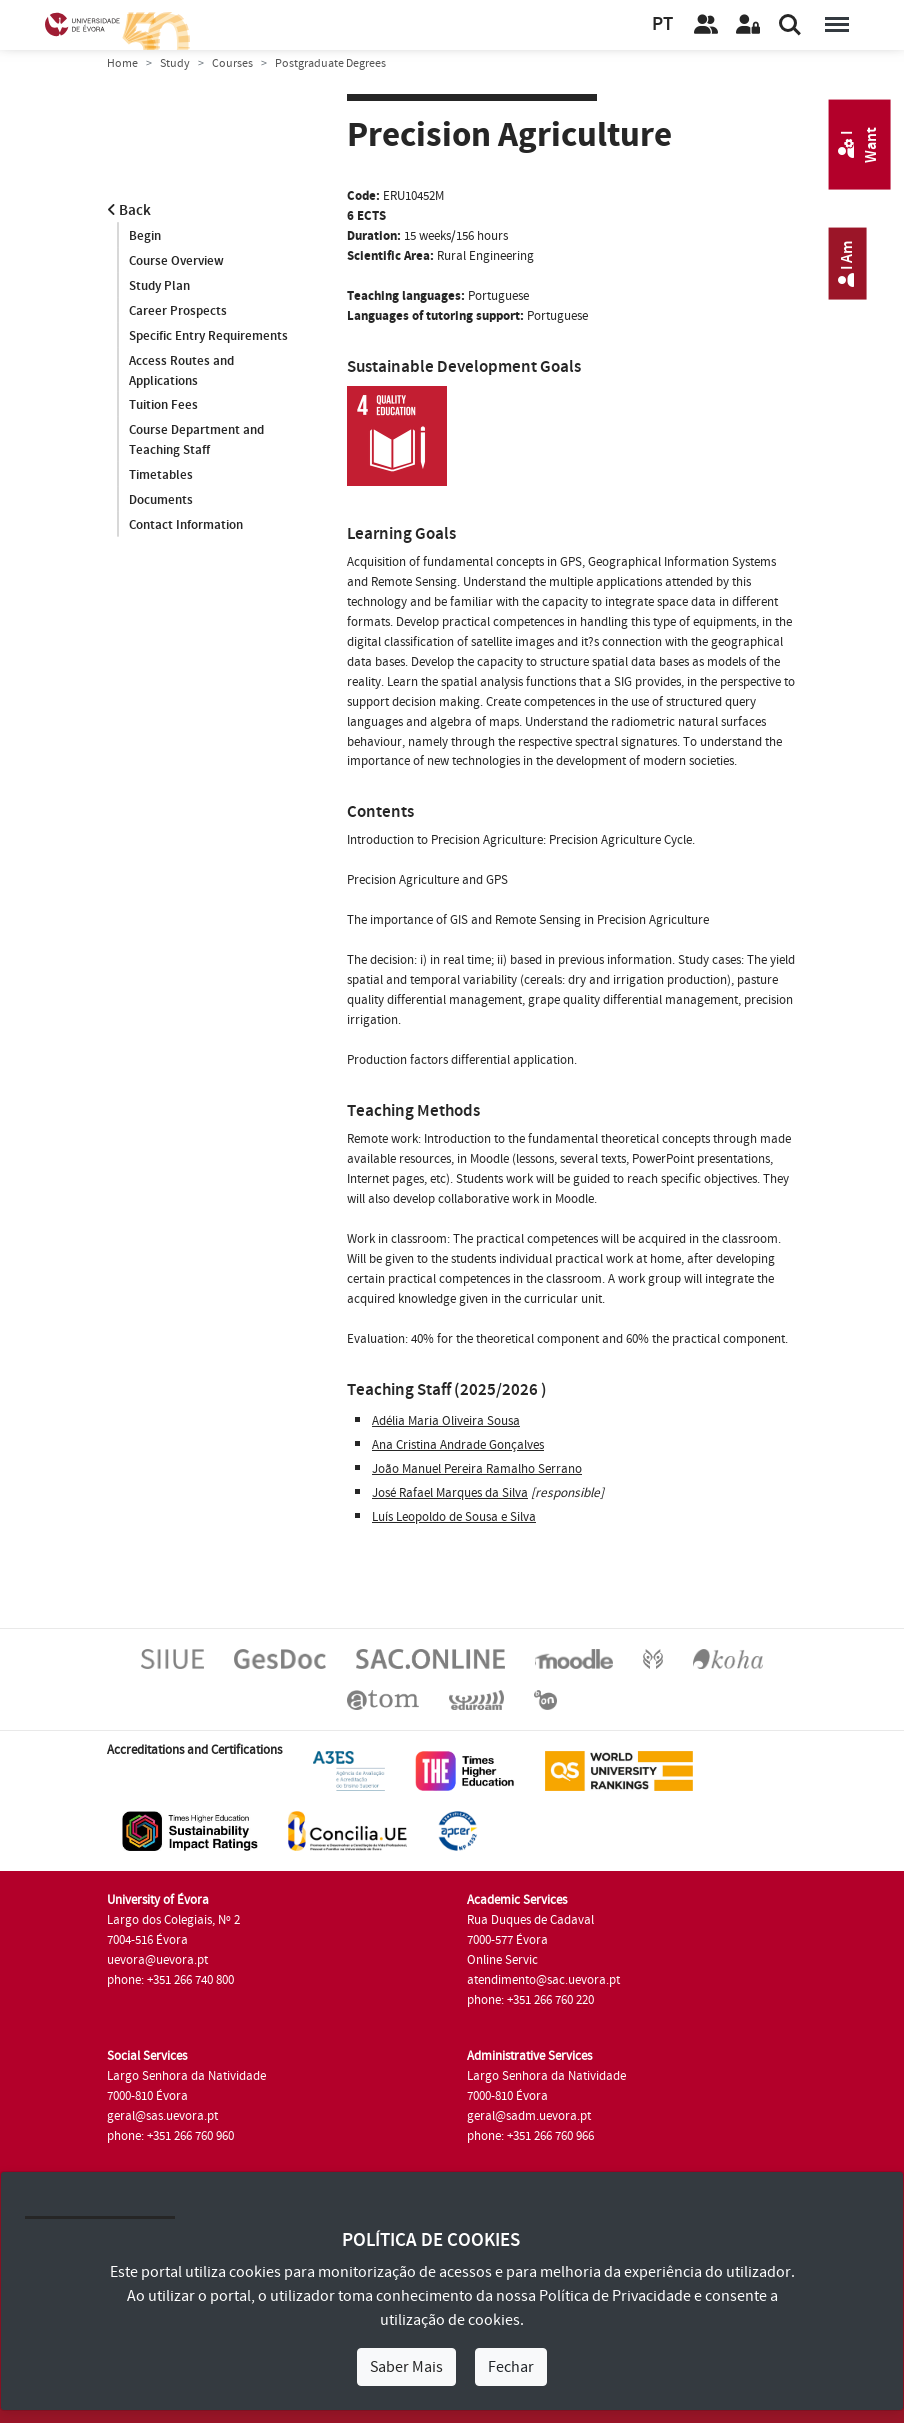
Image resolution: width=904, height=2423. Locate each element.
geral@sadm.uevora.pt (529, 2116)
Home (122, 63)
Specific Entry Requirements (208, 336)
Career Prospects (178, 311)
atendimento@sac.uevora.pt (543, 1980)
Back (129, 210)
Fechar (511, 2367)
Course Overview (176, 261)
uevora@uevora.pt (157, 1960)
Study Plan (159, 286)
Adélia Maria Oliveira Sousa (446, 1421)
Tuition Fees (163, 406)
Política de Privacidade (615, 2296)
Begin (145, 236)
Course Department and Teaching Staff (196, 441)
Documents (161, 501)
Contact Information (186, 526)
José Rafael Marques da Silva (450, 1493)
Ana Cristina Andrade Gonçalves (458, 1445)
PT (662, 24)
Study (175, 63)
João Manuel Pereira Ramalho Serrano (477, 1469)
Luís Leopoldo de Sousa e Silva (454, 1517)
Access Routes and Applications (181, 371)
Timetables (161, 476)
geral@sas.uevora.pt (162, 2116)
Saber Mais (406, 2367)
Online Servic (502, 1960)
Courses (232, 63)
